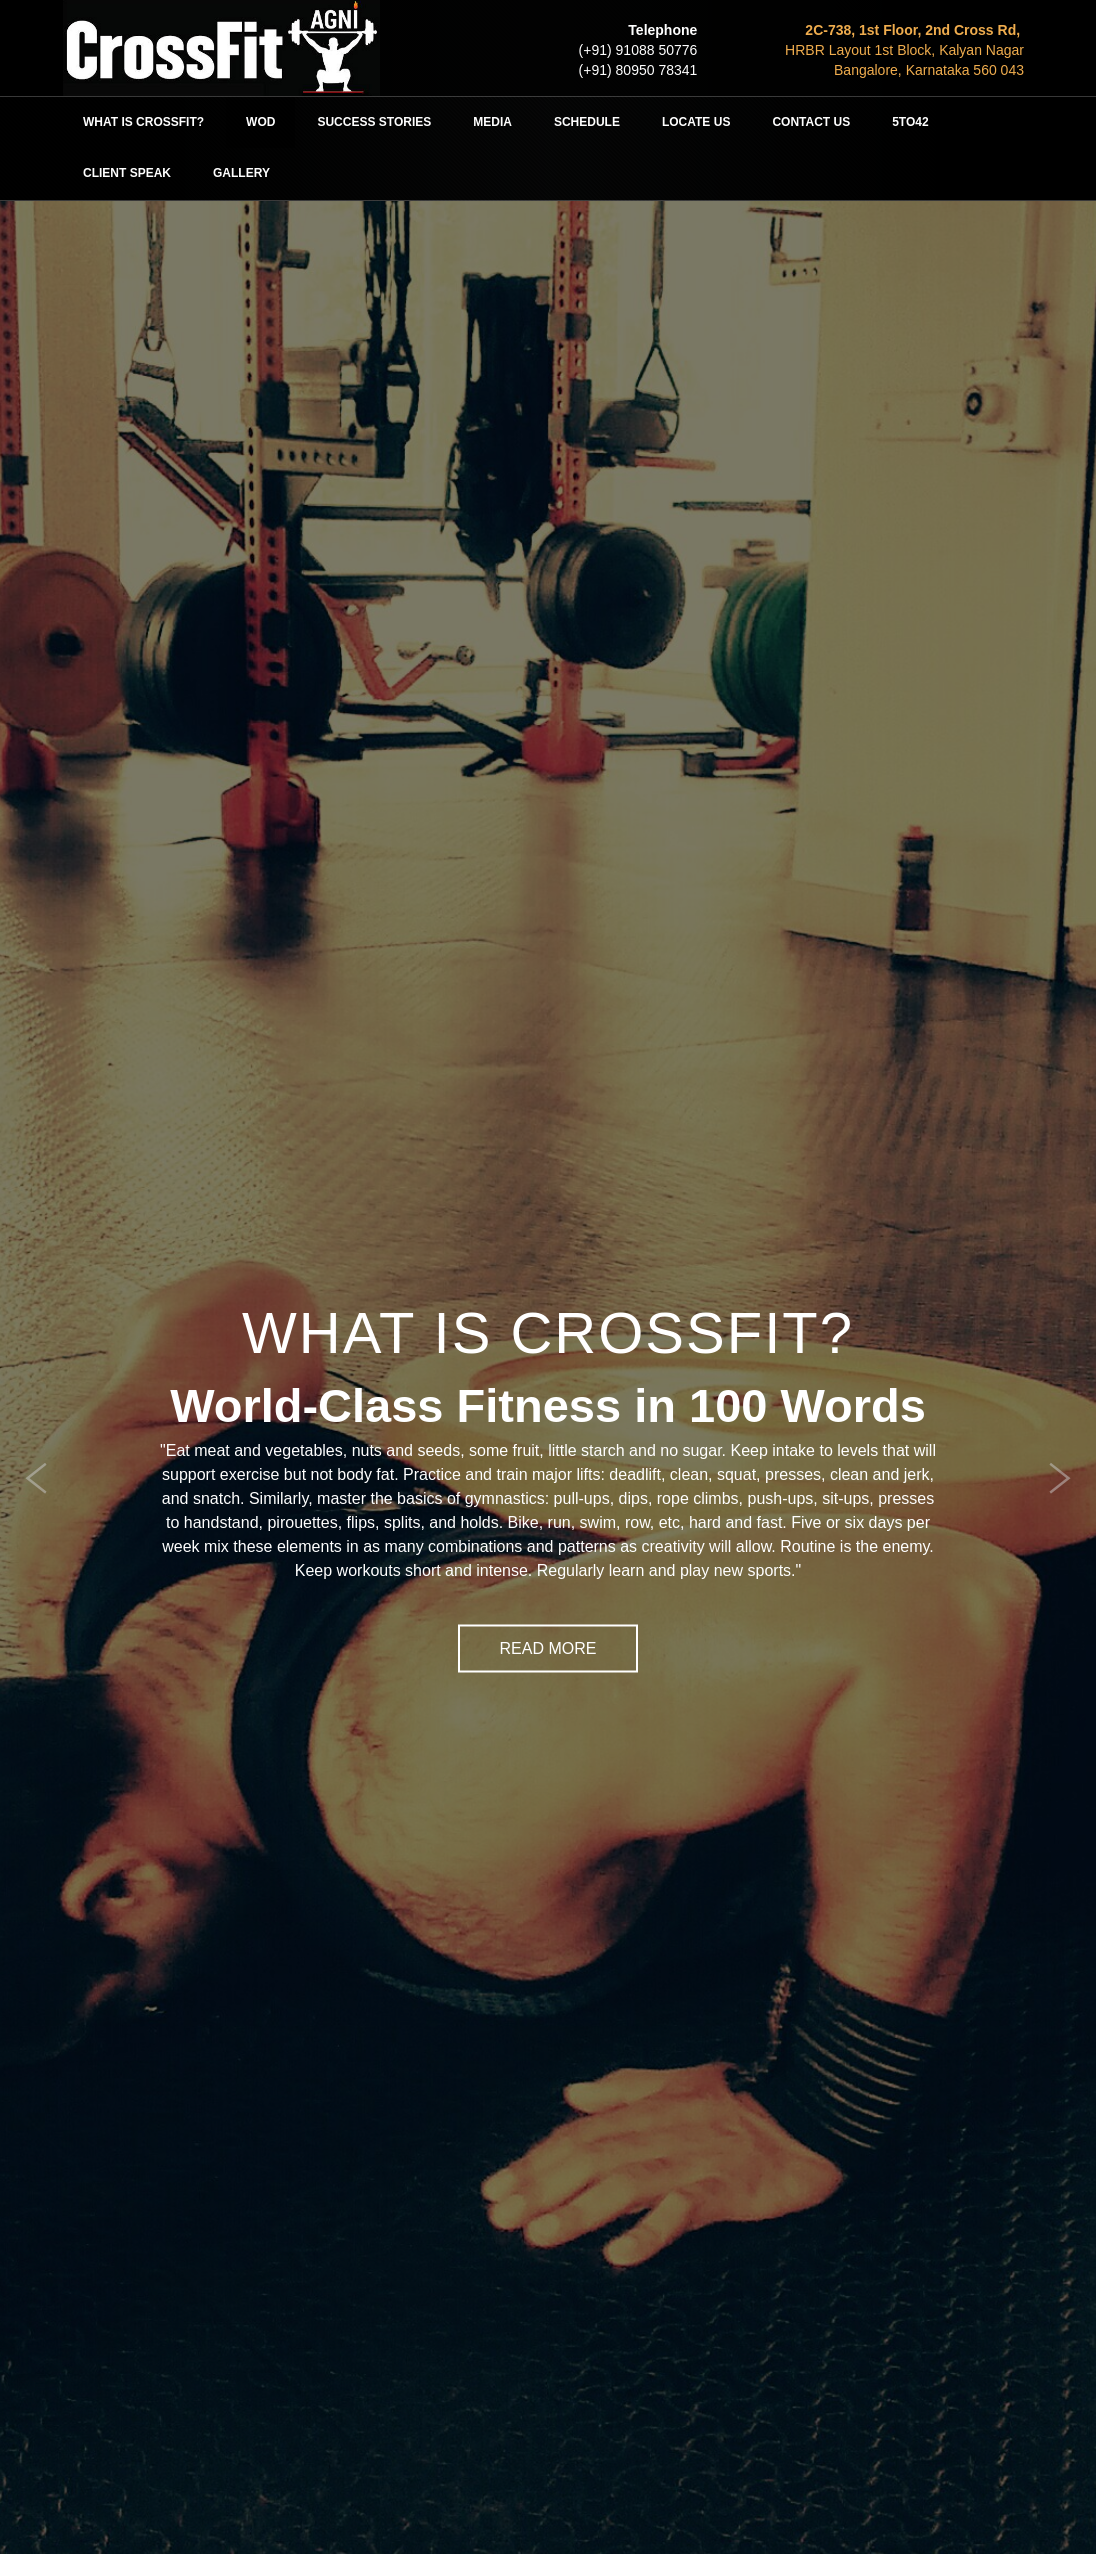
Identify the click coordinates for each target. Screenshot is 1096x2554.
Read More (548, 1647)
